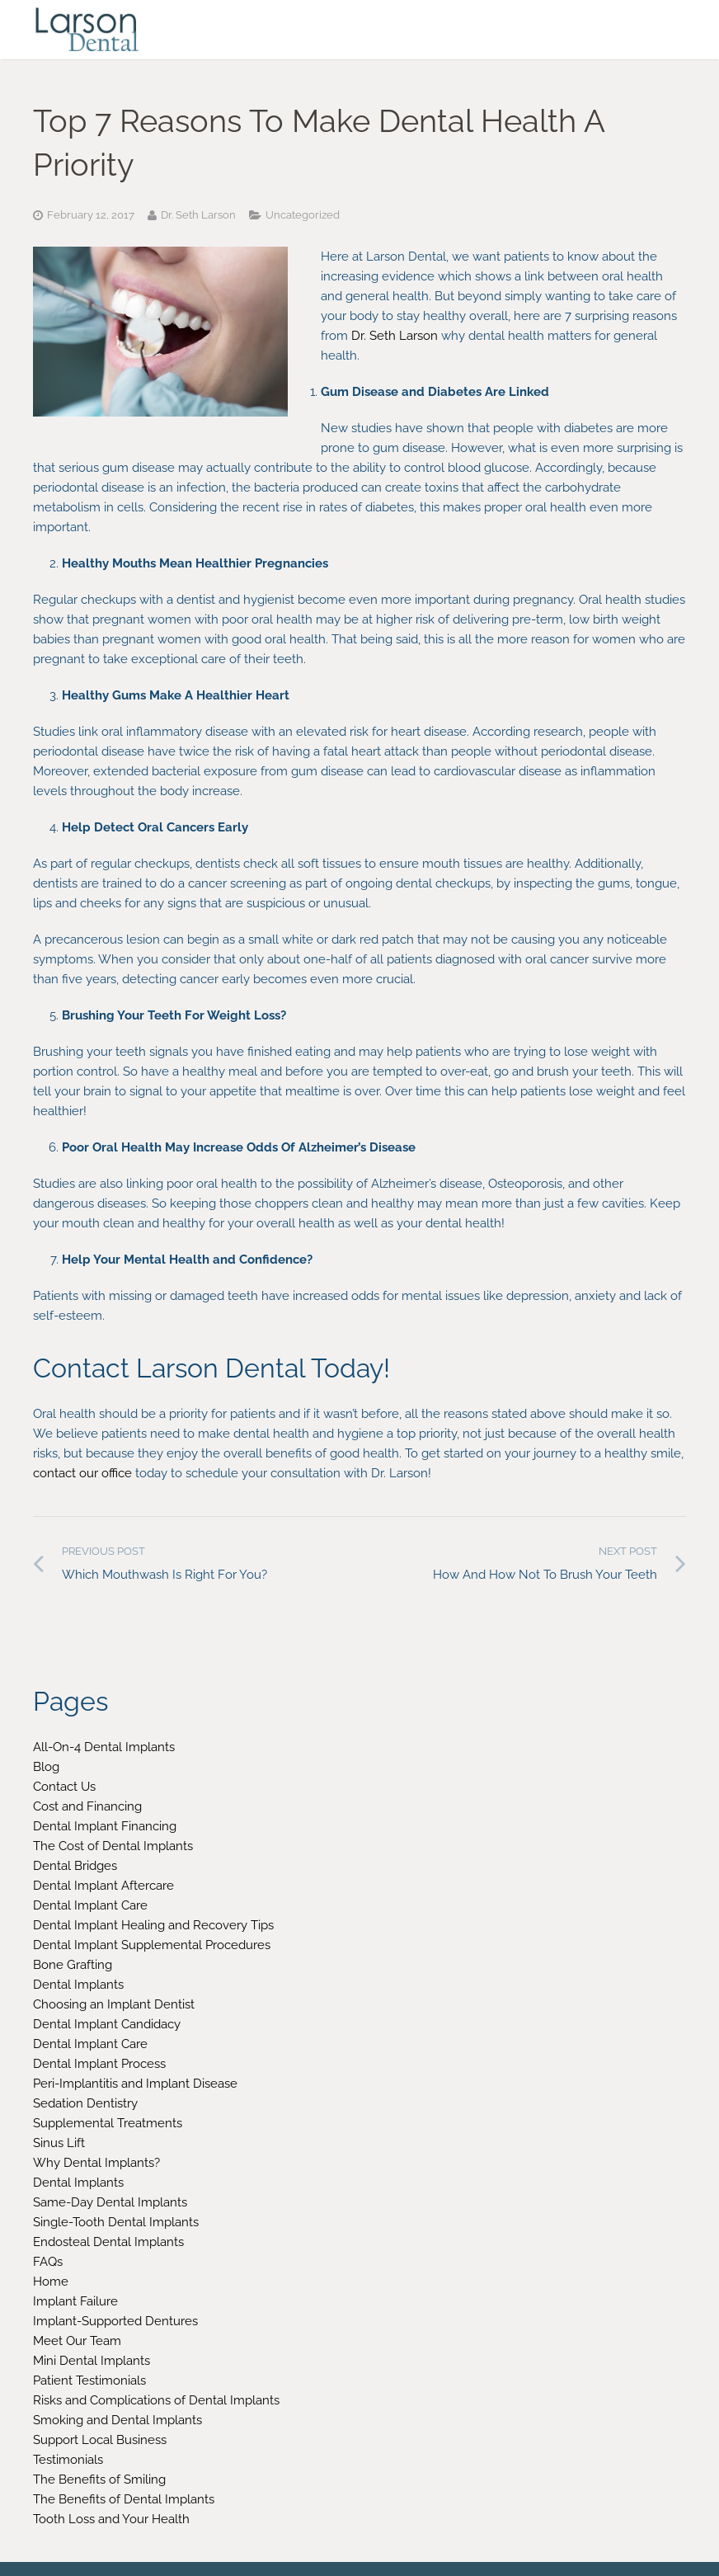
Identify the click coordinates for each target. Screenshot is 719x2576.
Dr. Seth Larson (394, 335)
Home (50, 2281)
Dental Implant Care (90, 1905)
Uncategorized (303, 215)
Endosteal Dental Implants (108, 2242)
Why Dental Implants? (96, 2162)
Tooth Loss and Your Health (111, 2519)
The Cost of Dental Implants (113, 1846)
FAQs (48, 2261)
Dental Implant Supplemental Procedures (151, 1945)
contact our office (82, 1473)
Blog (46, 1766)
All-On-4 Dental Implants (104, 1747)
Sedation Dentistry (85, 2103)
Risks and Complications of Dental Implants (156, 2400)
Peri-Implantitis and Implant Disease (135, 2083)
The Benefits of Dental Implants (123, 2499)
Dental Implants (78, 1984)
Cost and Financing (87, 1806)
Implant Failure (75, 2301)
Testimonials (68, 2459)
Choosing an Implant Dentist (114, 2004)
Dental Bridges (75, 1865)
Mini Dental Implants (91, 2360)
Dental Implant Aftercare (103, 1885)
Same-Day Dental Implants (110, 2202)
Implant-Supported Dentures (115, 2321)
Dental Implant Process (99, 2063)
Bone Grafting (72, 1964)
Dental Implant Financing (104, 1826)
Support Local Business (100, 2439)
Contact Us (64, 1786)
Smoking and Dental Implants (117, 2420)
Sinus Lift (59, 2143)
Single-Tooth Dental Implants (116, 2222)
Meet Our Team (77, 2340)
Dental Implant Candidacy (107, 2024)
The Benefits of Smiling (99, 2479)
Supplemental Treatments (107, 2123)
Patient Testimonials (89, 2380)
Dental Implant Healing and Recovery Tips (153, 1925)
